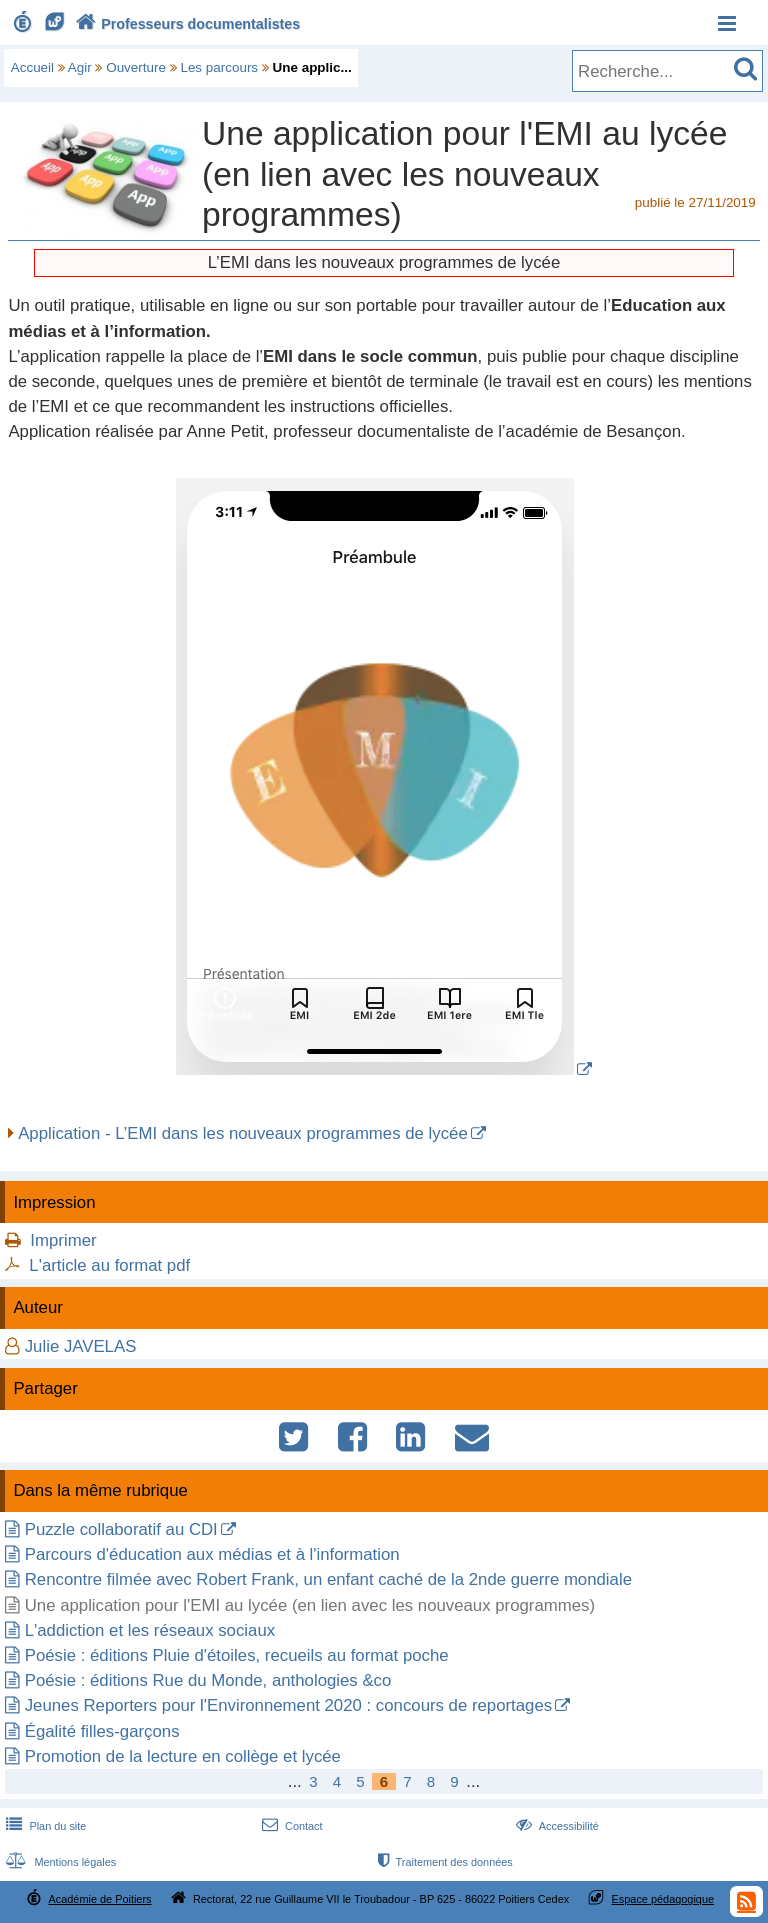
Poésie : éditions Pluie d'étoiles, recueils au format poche (237, 1655)
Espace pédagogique (663, 1899)
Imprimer (63, 1240)
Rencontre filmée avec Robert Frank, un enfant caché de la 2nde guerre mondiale (328, 1579)
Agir (80, 67)
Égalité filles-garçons (102, 1731)
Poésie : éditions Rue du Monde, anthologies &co (208, 1680)
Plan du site (44, 1826)
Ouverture (136, 67)
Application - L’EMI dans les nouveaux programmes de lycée (243, 1133)
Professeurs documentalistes (186, 24)
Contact (290, 1826)
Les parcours (219, 67)
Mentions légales (59, 1862)
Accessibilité (555, 1826)
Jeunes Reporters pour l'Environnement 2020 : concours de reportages (288, 1705)
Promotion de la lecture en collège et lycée (183, 1756)
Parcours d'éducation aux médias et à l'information (212, 1554)
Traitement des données (443, 1862)
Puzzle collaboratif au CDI (121, 1529)
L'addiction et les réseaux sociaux (150, 1630)
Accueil (32, 67)
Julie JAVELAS (81, 1346)
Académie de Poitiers (99, 1899)
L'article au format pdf (109, 1265)
